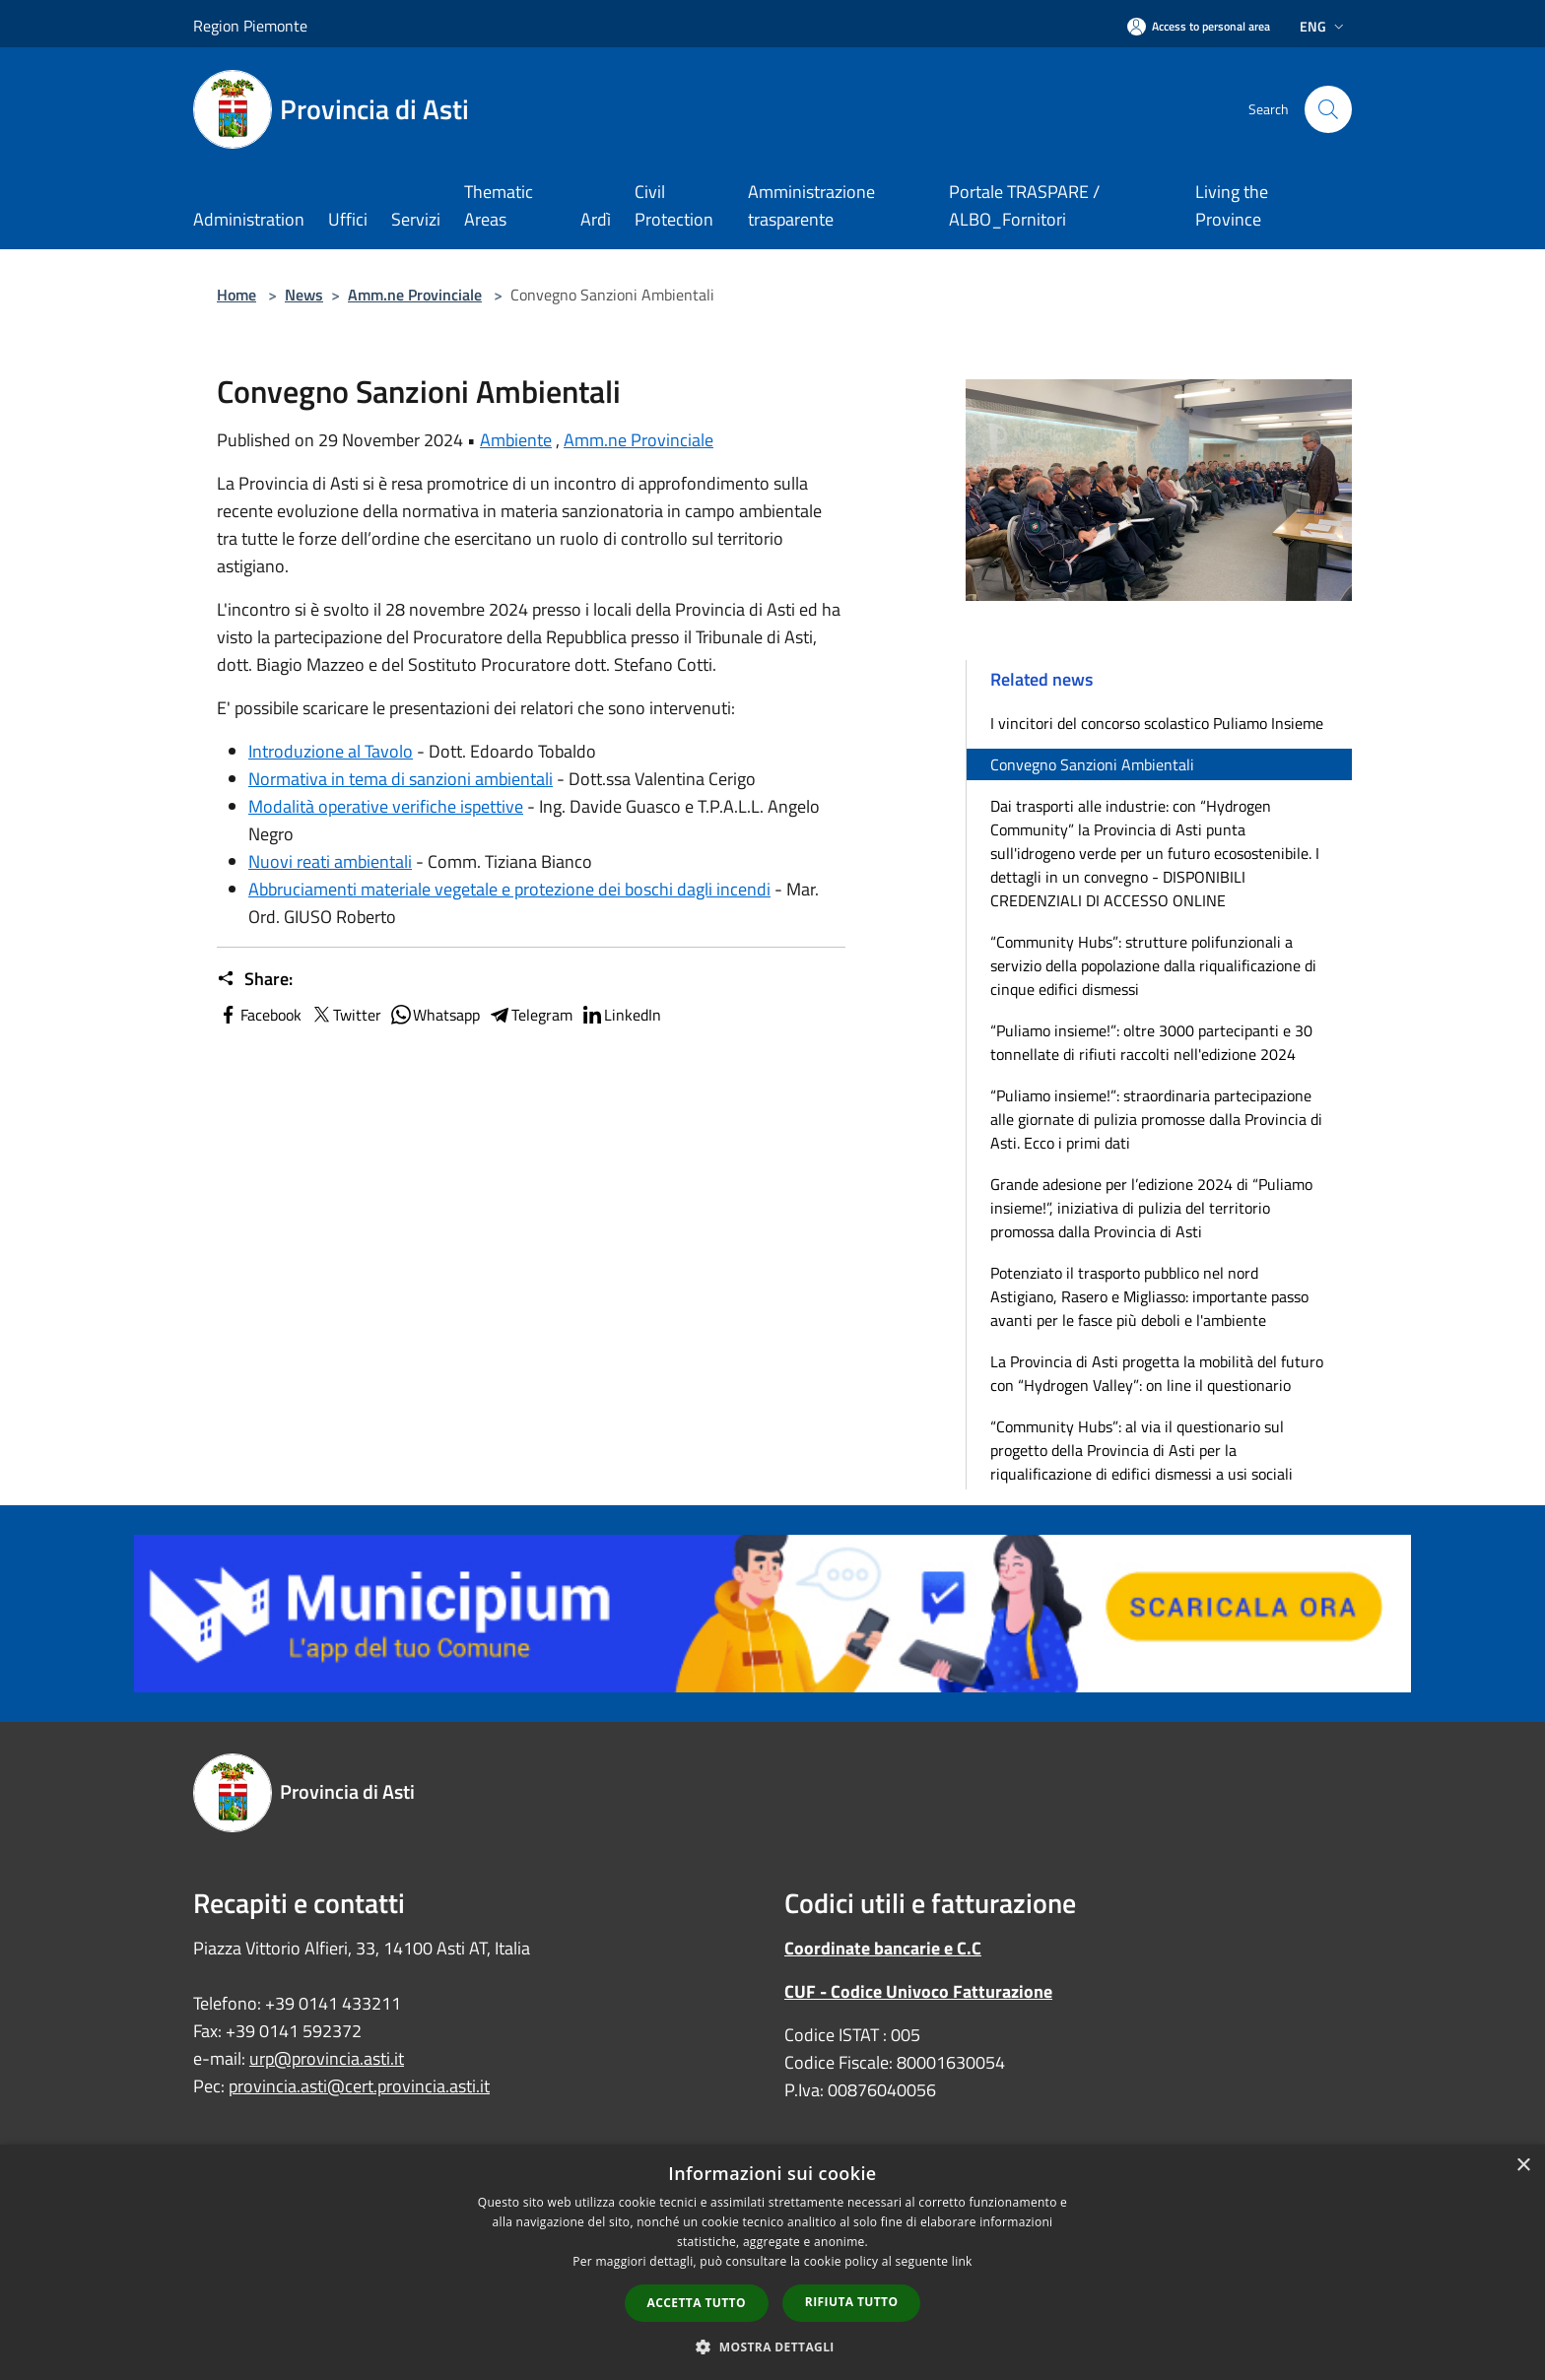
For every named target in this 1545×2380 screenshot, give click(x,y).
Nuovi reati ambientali (330, 861)
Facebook (259, 1014)
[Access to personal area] (1199, 26)
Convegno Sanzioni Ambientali (1092, 764)
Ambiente (516, 440)
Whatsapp (434, 1014)
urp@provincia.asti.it (326, 2058)
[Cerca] (1328, 109)
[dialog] (772, 2262)
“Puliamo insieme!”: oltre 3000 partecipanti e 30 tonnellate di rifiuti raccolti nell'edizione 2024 (1151, 1042)
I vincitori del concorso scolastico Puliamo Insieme (1156, 723)
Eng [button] (1324, 26)
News (304, 294)
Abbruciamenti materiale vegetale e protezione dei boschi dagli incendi (509, 889)
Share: (255, 979)
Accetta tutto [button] (696, 2302)
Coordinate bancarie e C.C (882, 1948)
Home (236, 294)
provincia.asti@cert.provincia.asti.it (359, 2086)
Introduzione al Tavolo (330, 751)
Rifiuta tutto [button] (852, 2301)
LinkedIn (620, 1014)
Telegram (530, 1014)
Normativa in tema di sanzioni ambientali (400, 778)
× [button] (1522, 2165)
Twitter (345, 1014)
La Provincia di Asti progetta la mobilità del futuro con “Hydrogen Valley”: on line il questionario (1156, 1373)
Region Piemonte (250, 25)
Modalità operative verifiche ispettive (385, 806)
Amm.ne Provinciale (415, 294)
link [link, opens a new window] (962, 2261)
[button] (772, 2346)
